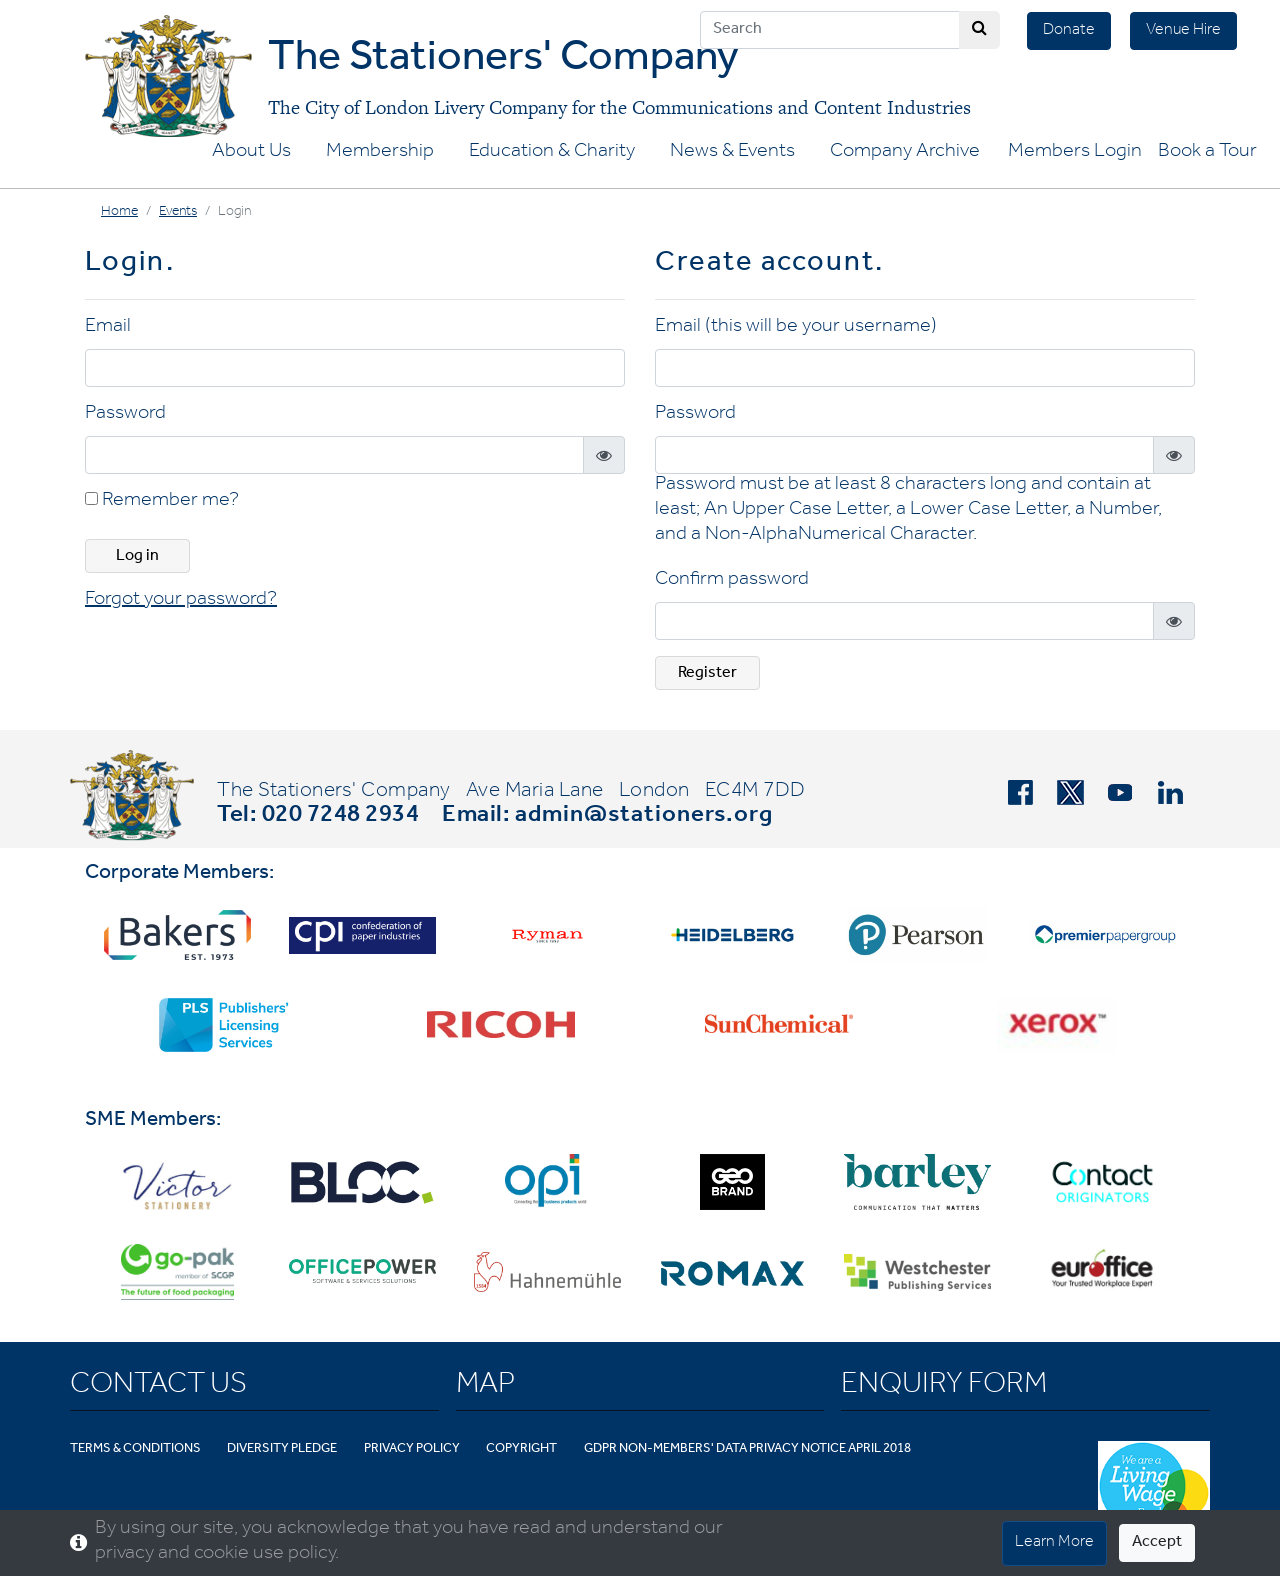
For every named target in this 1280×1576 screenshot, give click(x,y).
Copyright (521, 1449)
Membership (380, 153)
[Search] (830, 30)
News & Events (732, 153)
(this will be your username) (821, 328)
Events (178, 213)
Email (108, 328)
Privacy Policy (412, 1449)
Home (119, 213)
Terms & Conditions (135, 1449)
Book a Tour (1207, 153)
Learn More (1054, 1543)
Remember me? (162, 502)
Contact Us (158, 1387)
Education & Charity (552, 153)
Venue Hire (1183, 31)
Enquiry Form (944, 1387)
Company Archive (905, 153)
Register (707, 674)
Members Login (1075, 153)
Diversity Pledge (282, 1449)
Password (125, 415)
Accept (1157, 1543)
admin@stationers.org (644, 817)
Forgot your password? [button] (181, 601)
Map (485, 1387)
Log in (137, 557)
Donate (1069, 31)
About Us (251, 153)
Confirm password (732, 581)
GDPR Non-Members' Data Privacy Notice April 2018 (747, 1449)
